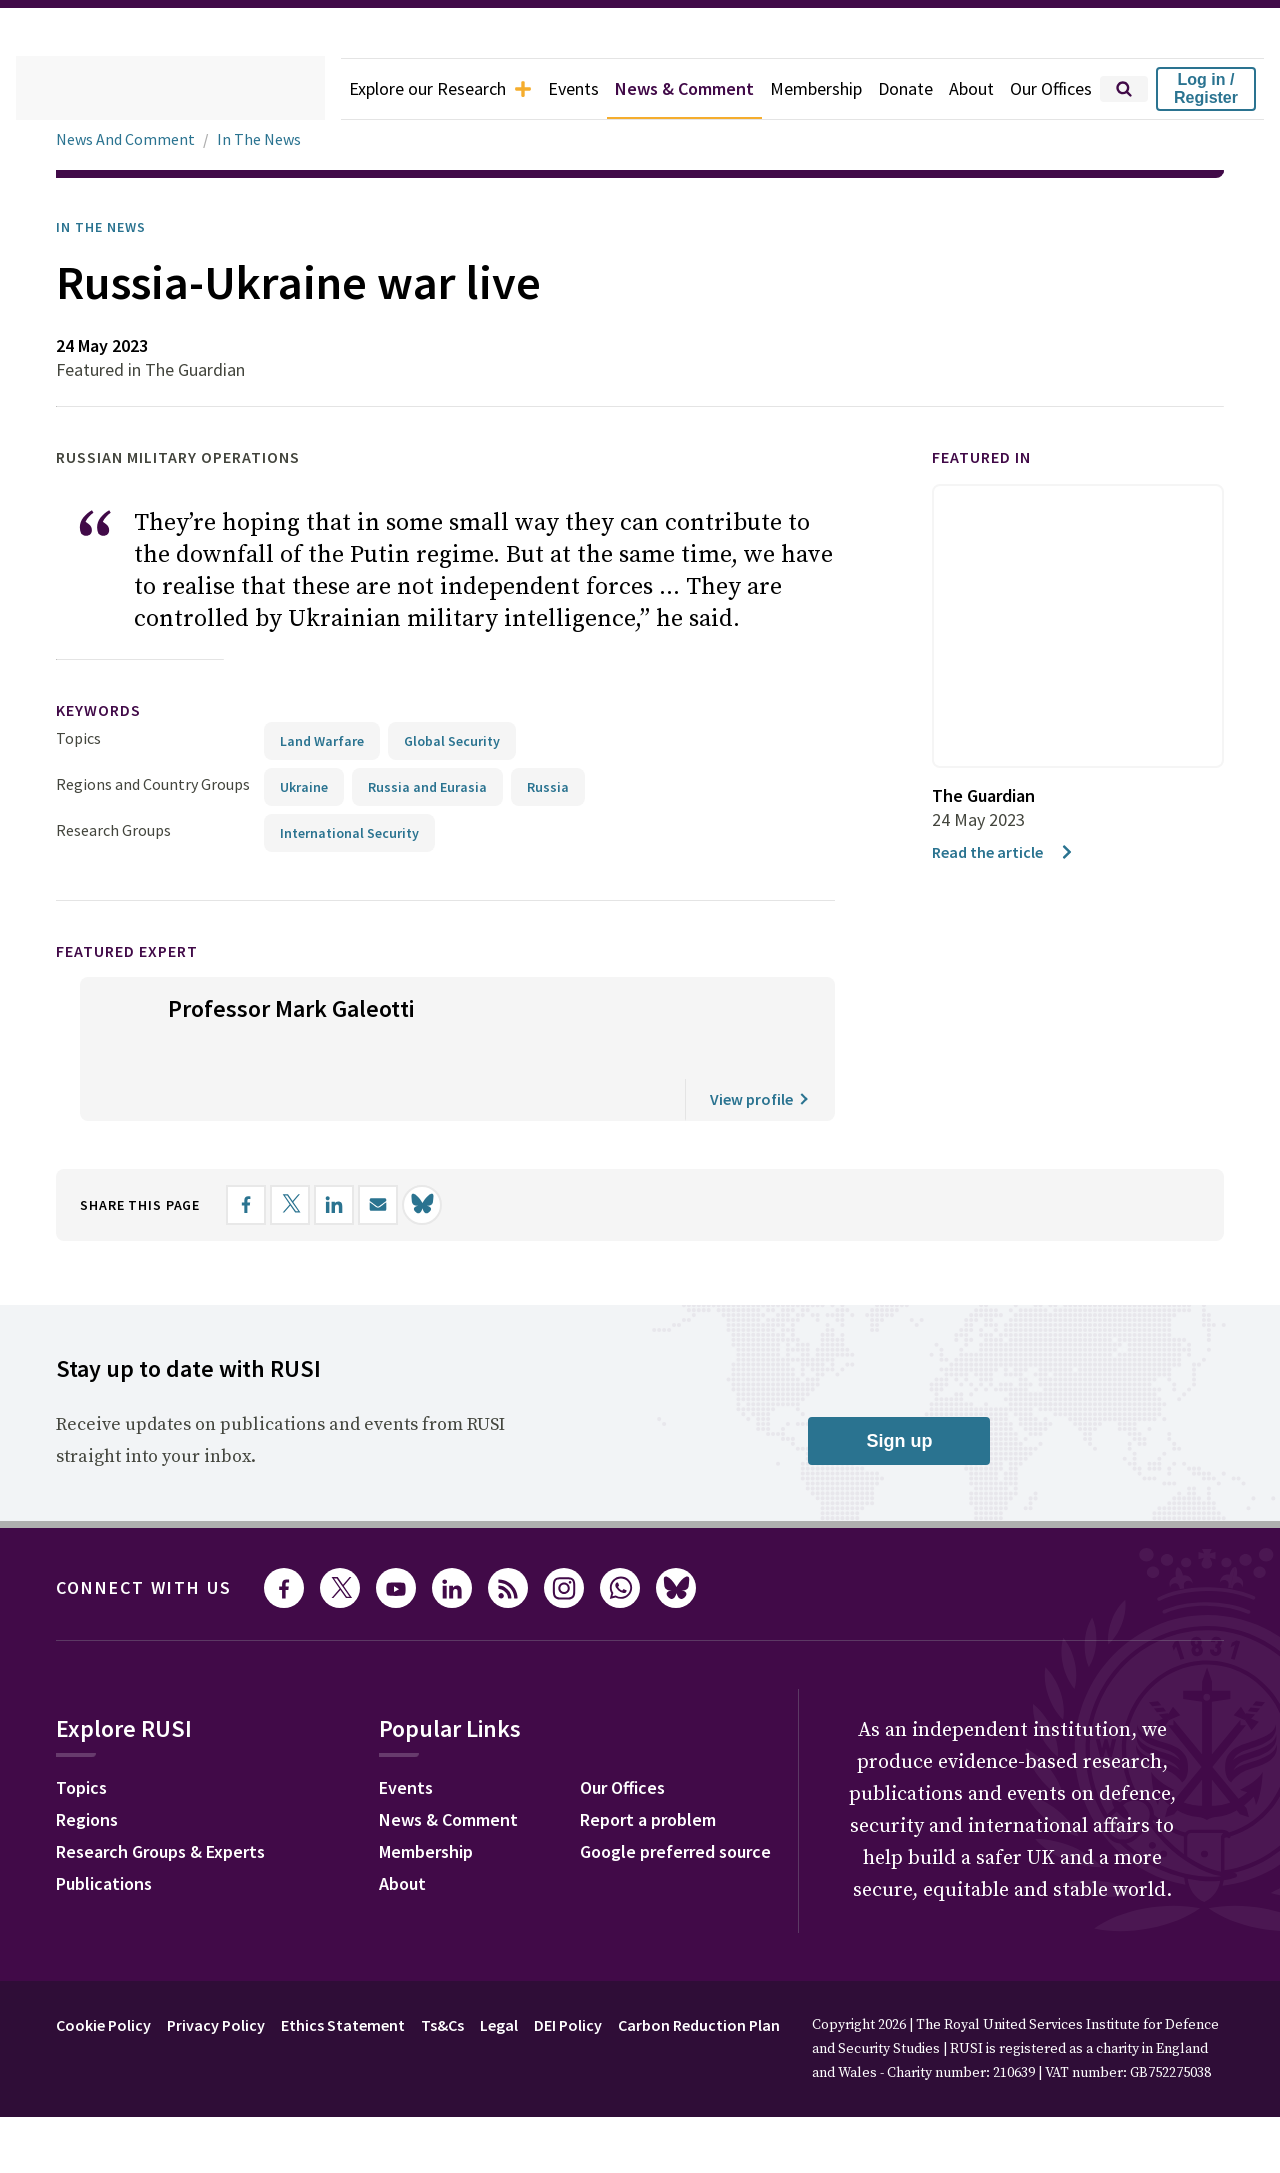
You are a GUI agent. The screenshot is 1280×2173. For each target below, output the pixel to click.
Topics (78, 705)
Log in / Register (1206, 88)
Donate (893, 89)
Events (536, 89)
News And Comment (129, 139)
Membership (798, 89)
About (961, 89)
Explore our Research (393, 89)
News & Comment (656, 89)
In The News (267, 139)
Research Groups (118, 797)
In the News (107, 227)
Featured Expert (140, 918)
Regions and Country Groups (156, 751)
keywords (107, 678)
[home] (142, 89)
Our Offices (1046, 89)
